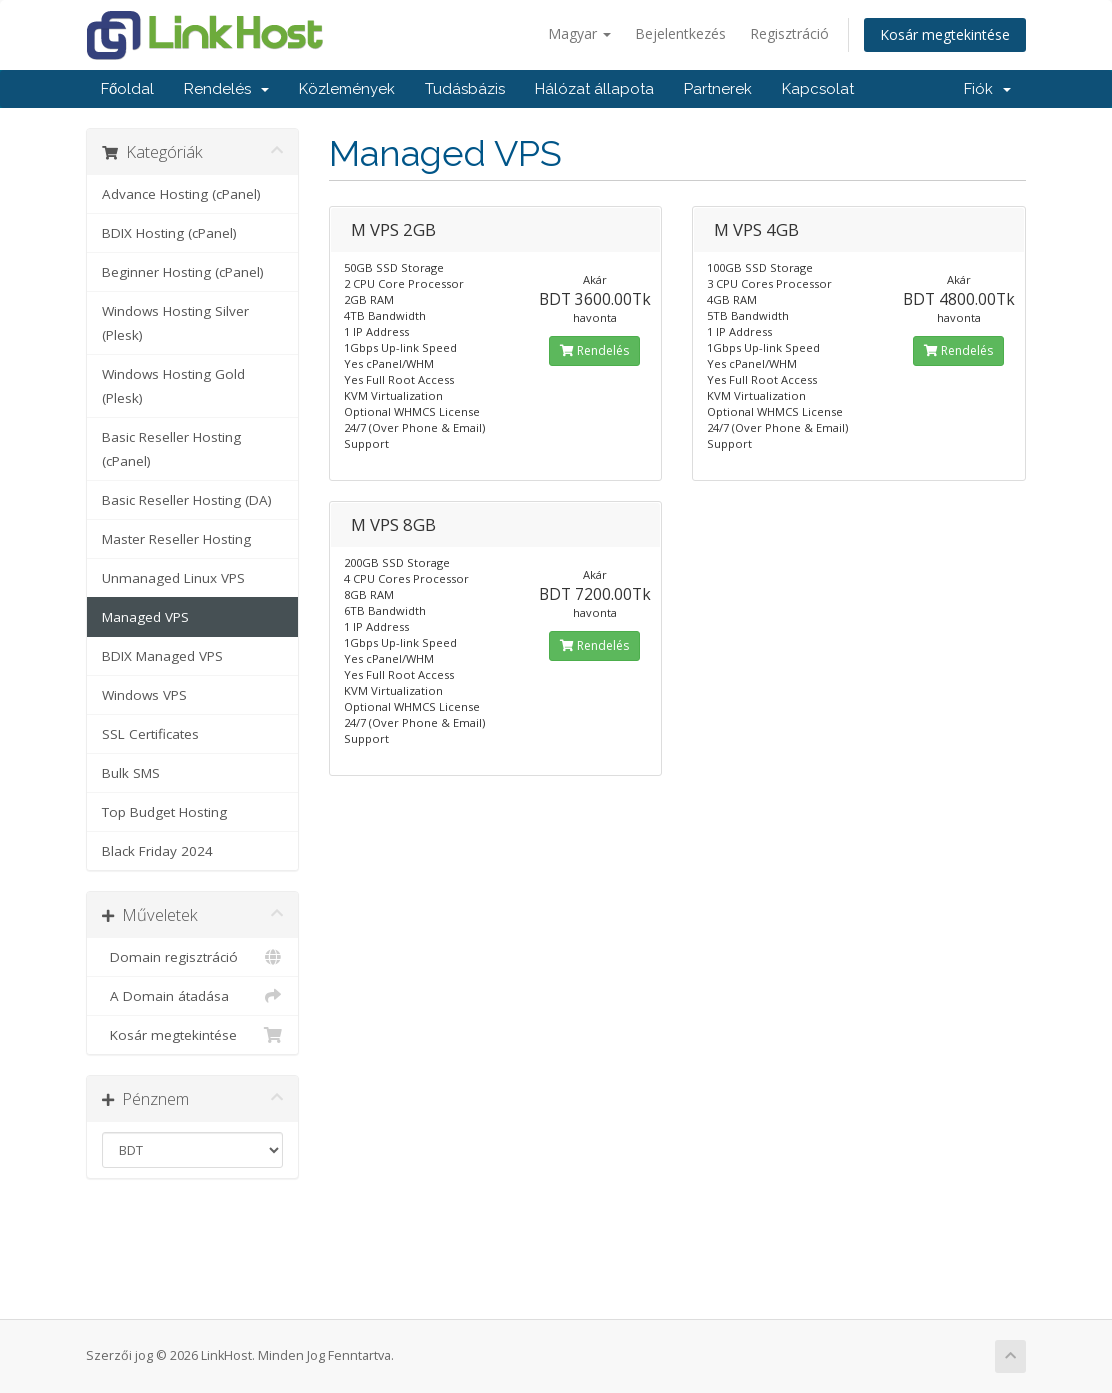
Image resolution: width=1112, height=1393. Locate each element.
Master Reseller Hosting (176, 539)
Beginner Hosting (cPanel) (183, 272)
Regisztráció (789, 33)
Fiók (987, 89)
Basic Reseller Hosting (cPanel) (171, 449)
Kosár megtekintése (945, 34)
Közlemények (347, 89)
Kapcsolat (818, 89)
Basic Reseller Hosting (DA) (187, 500)
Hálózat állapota (594, 89)
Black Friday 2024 (157, 851)
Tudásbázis (465, 89)
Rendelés (226, 89)
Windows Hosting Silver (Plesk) (175, 323)
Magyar (579, 33)
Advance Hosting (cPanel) (181, 194)
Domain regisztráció (192, 957)
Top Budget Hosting (164, 812)
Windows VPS (144, 695)
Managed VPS (145, 617)
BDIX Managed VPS (162, 656)
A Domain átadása (192, 996)
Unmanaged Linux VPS (173, 578)
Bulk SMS (131, 773)
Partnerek (718, 89)
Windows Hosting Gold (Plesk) (173, 386)
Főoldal (127, 89)
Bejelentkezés (680, 33)
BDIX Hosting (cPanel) (169, 233)
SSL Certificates (150, 734)
